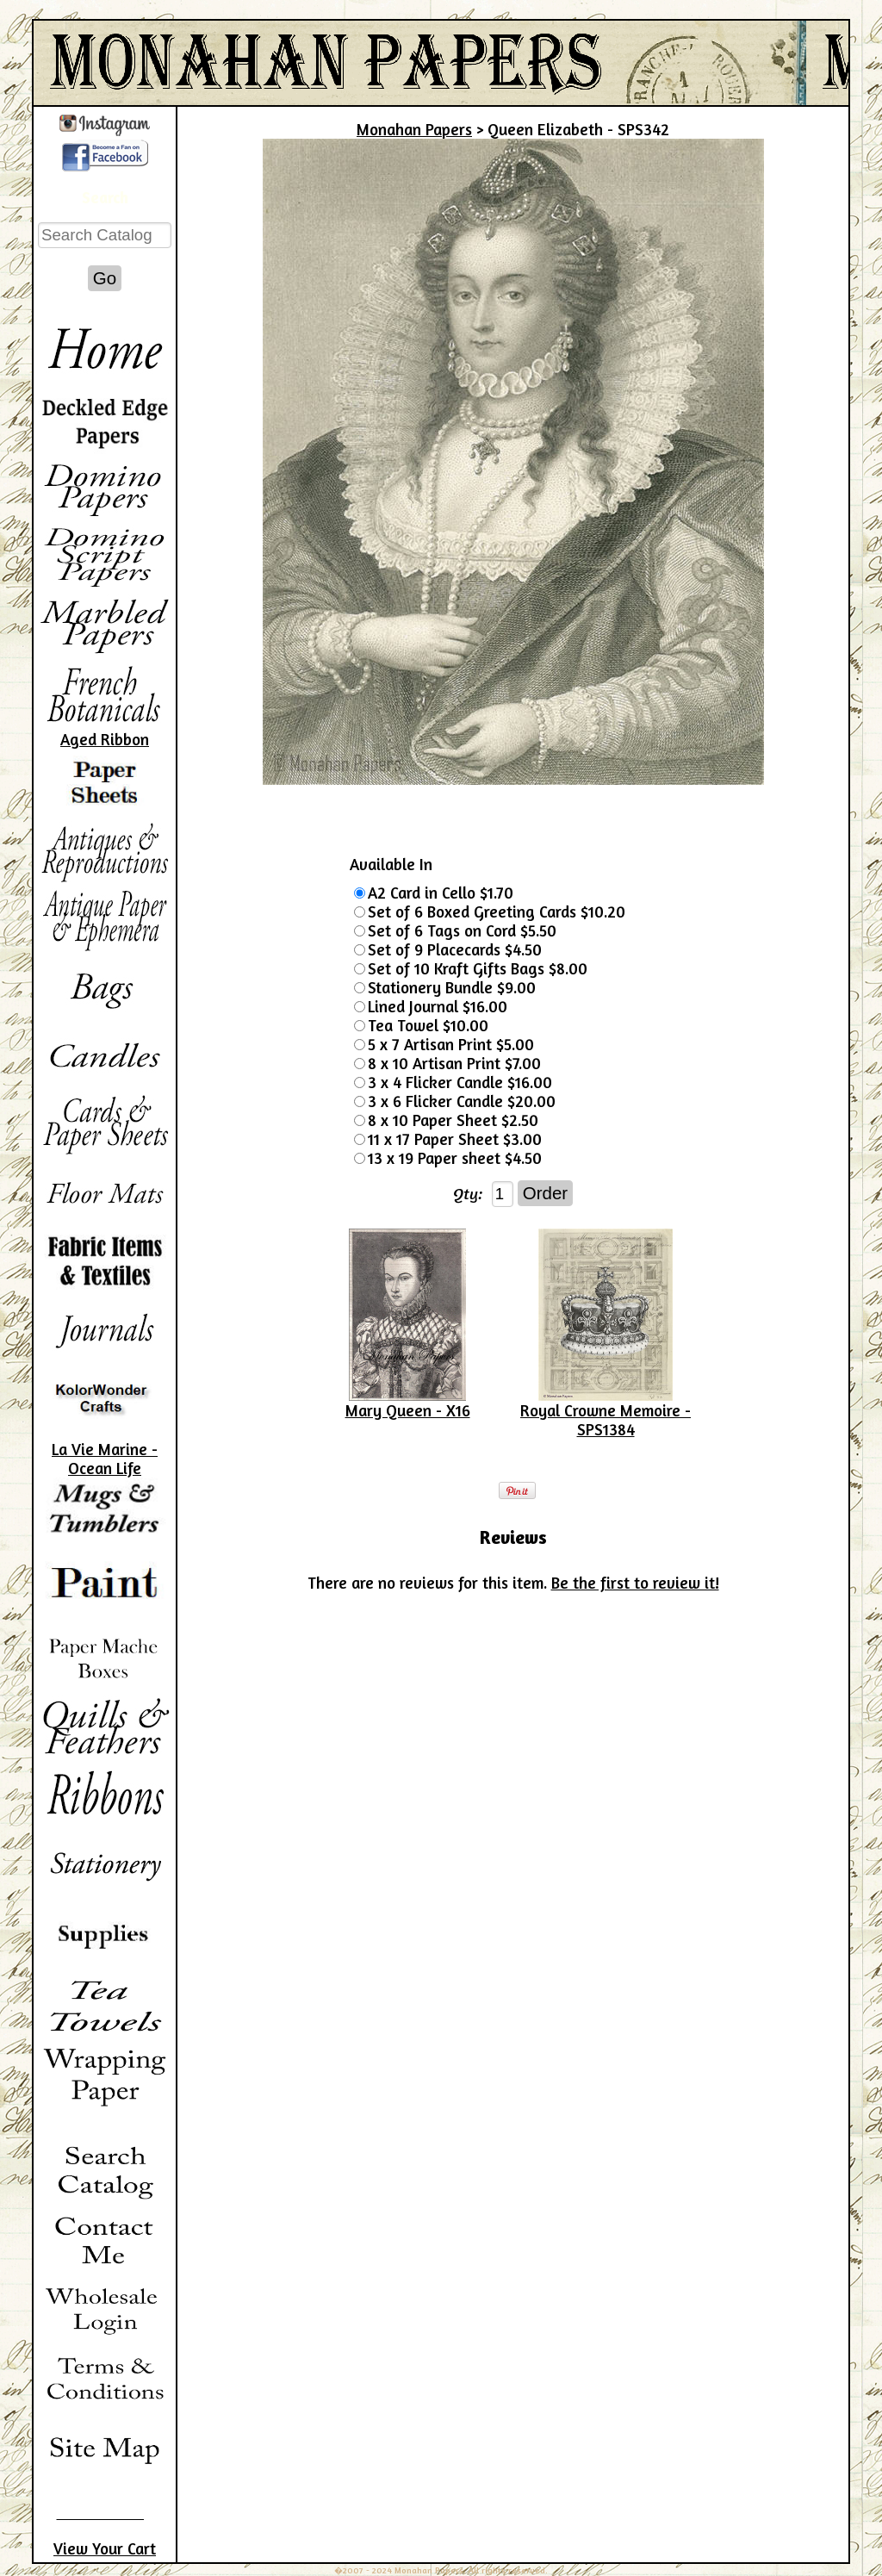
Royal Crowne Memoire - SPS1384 (605, 1420)
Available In (391, 864)
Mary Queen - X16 (407, 1410)
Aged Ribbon (104, 739)
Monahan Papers (414, 129)
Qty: (468, 1193)
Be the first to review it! (635, 1582)
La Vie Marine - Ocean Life (105, 1459)
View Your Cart (104, 2548)
